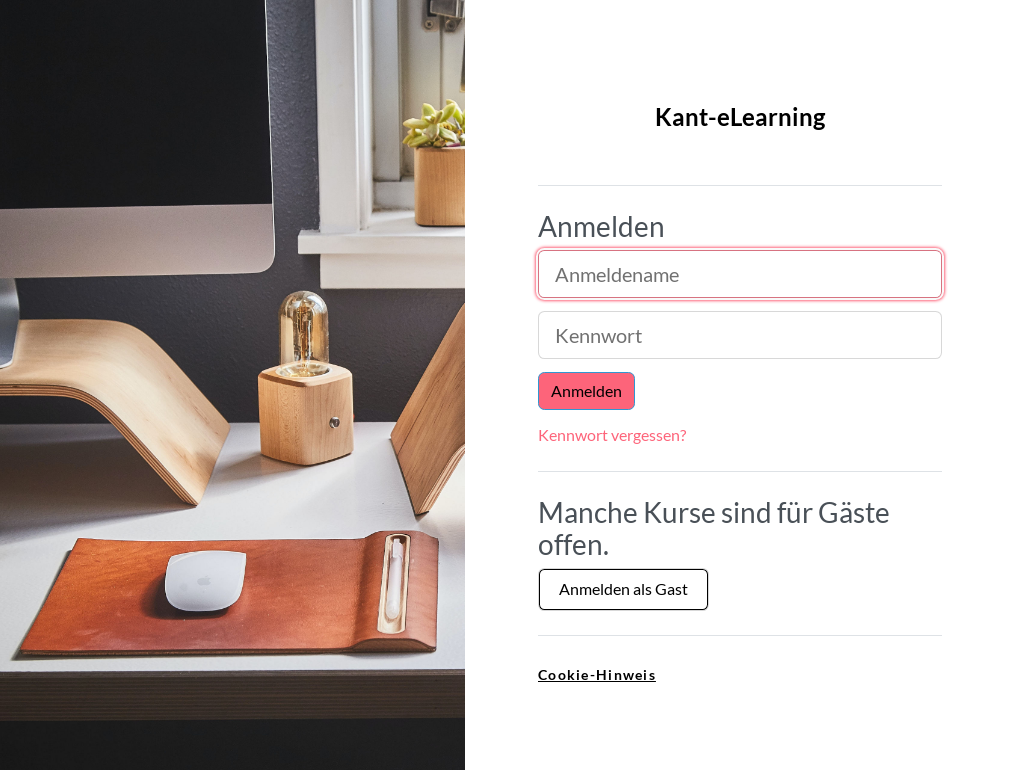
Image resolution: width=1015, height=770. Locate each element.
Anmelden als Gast (623, 588)
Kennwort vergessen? (612, 434)
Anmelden (586, 390)
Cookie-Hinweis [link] (597, 674)
